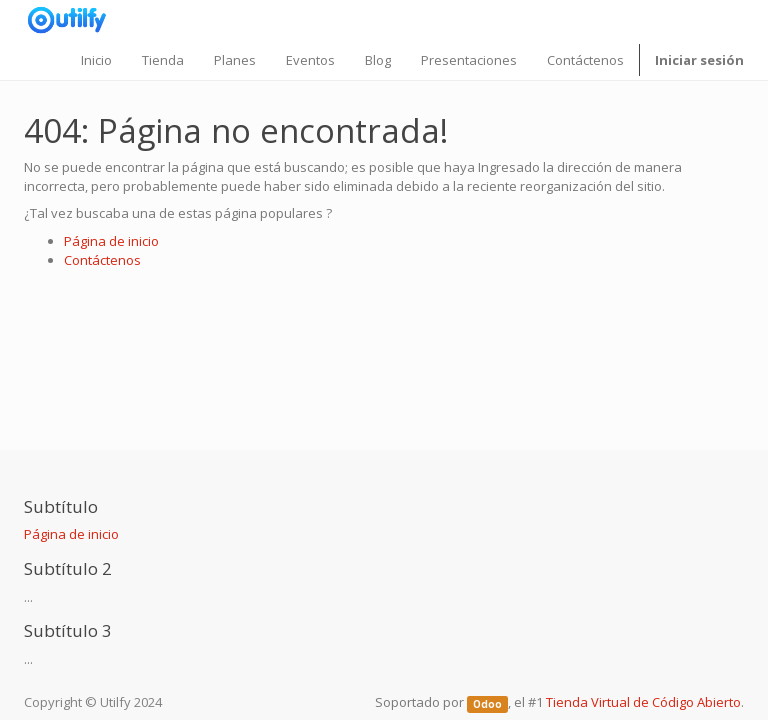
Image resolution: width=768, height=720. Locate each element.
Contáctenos (102, 260)
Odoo (487, 703)
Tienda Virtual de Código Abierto (643, 702)
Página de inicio (111, 241)
